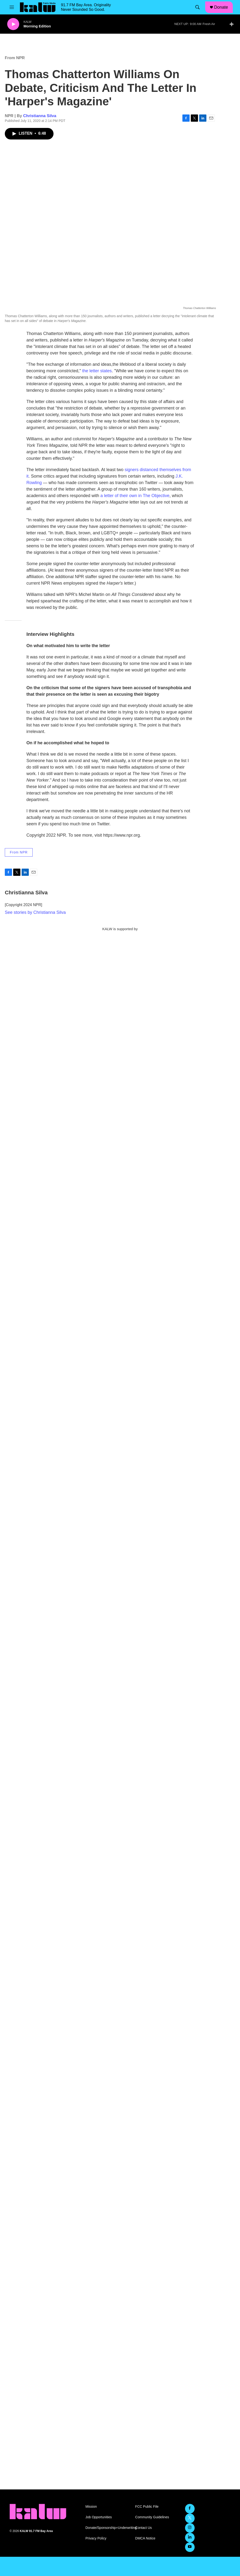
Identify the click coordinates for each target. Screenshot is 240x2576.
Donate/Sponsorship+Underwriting (108, 2528)
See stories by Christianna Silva (35, 912)
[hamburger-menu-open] (11, 7)
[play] (13, 24)
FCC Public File (146, 2506)
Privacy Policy (95, 2538)
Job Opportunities (98, 2517)
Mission (91, 2506)
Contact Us (143, 2528)
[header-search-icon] (197, 7)
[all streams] (233, 24)
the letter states (97, 370)
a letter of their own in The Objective (134, 495)
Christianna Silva (39, 116)
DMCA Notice (145, 2538)
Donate (221, 7)
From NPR (15, 58)
